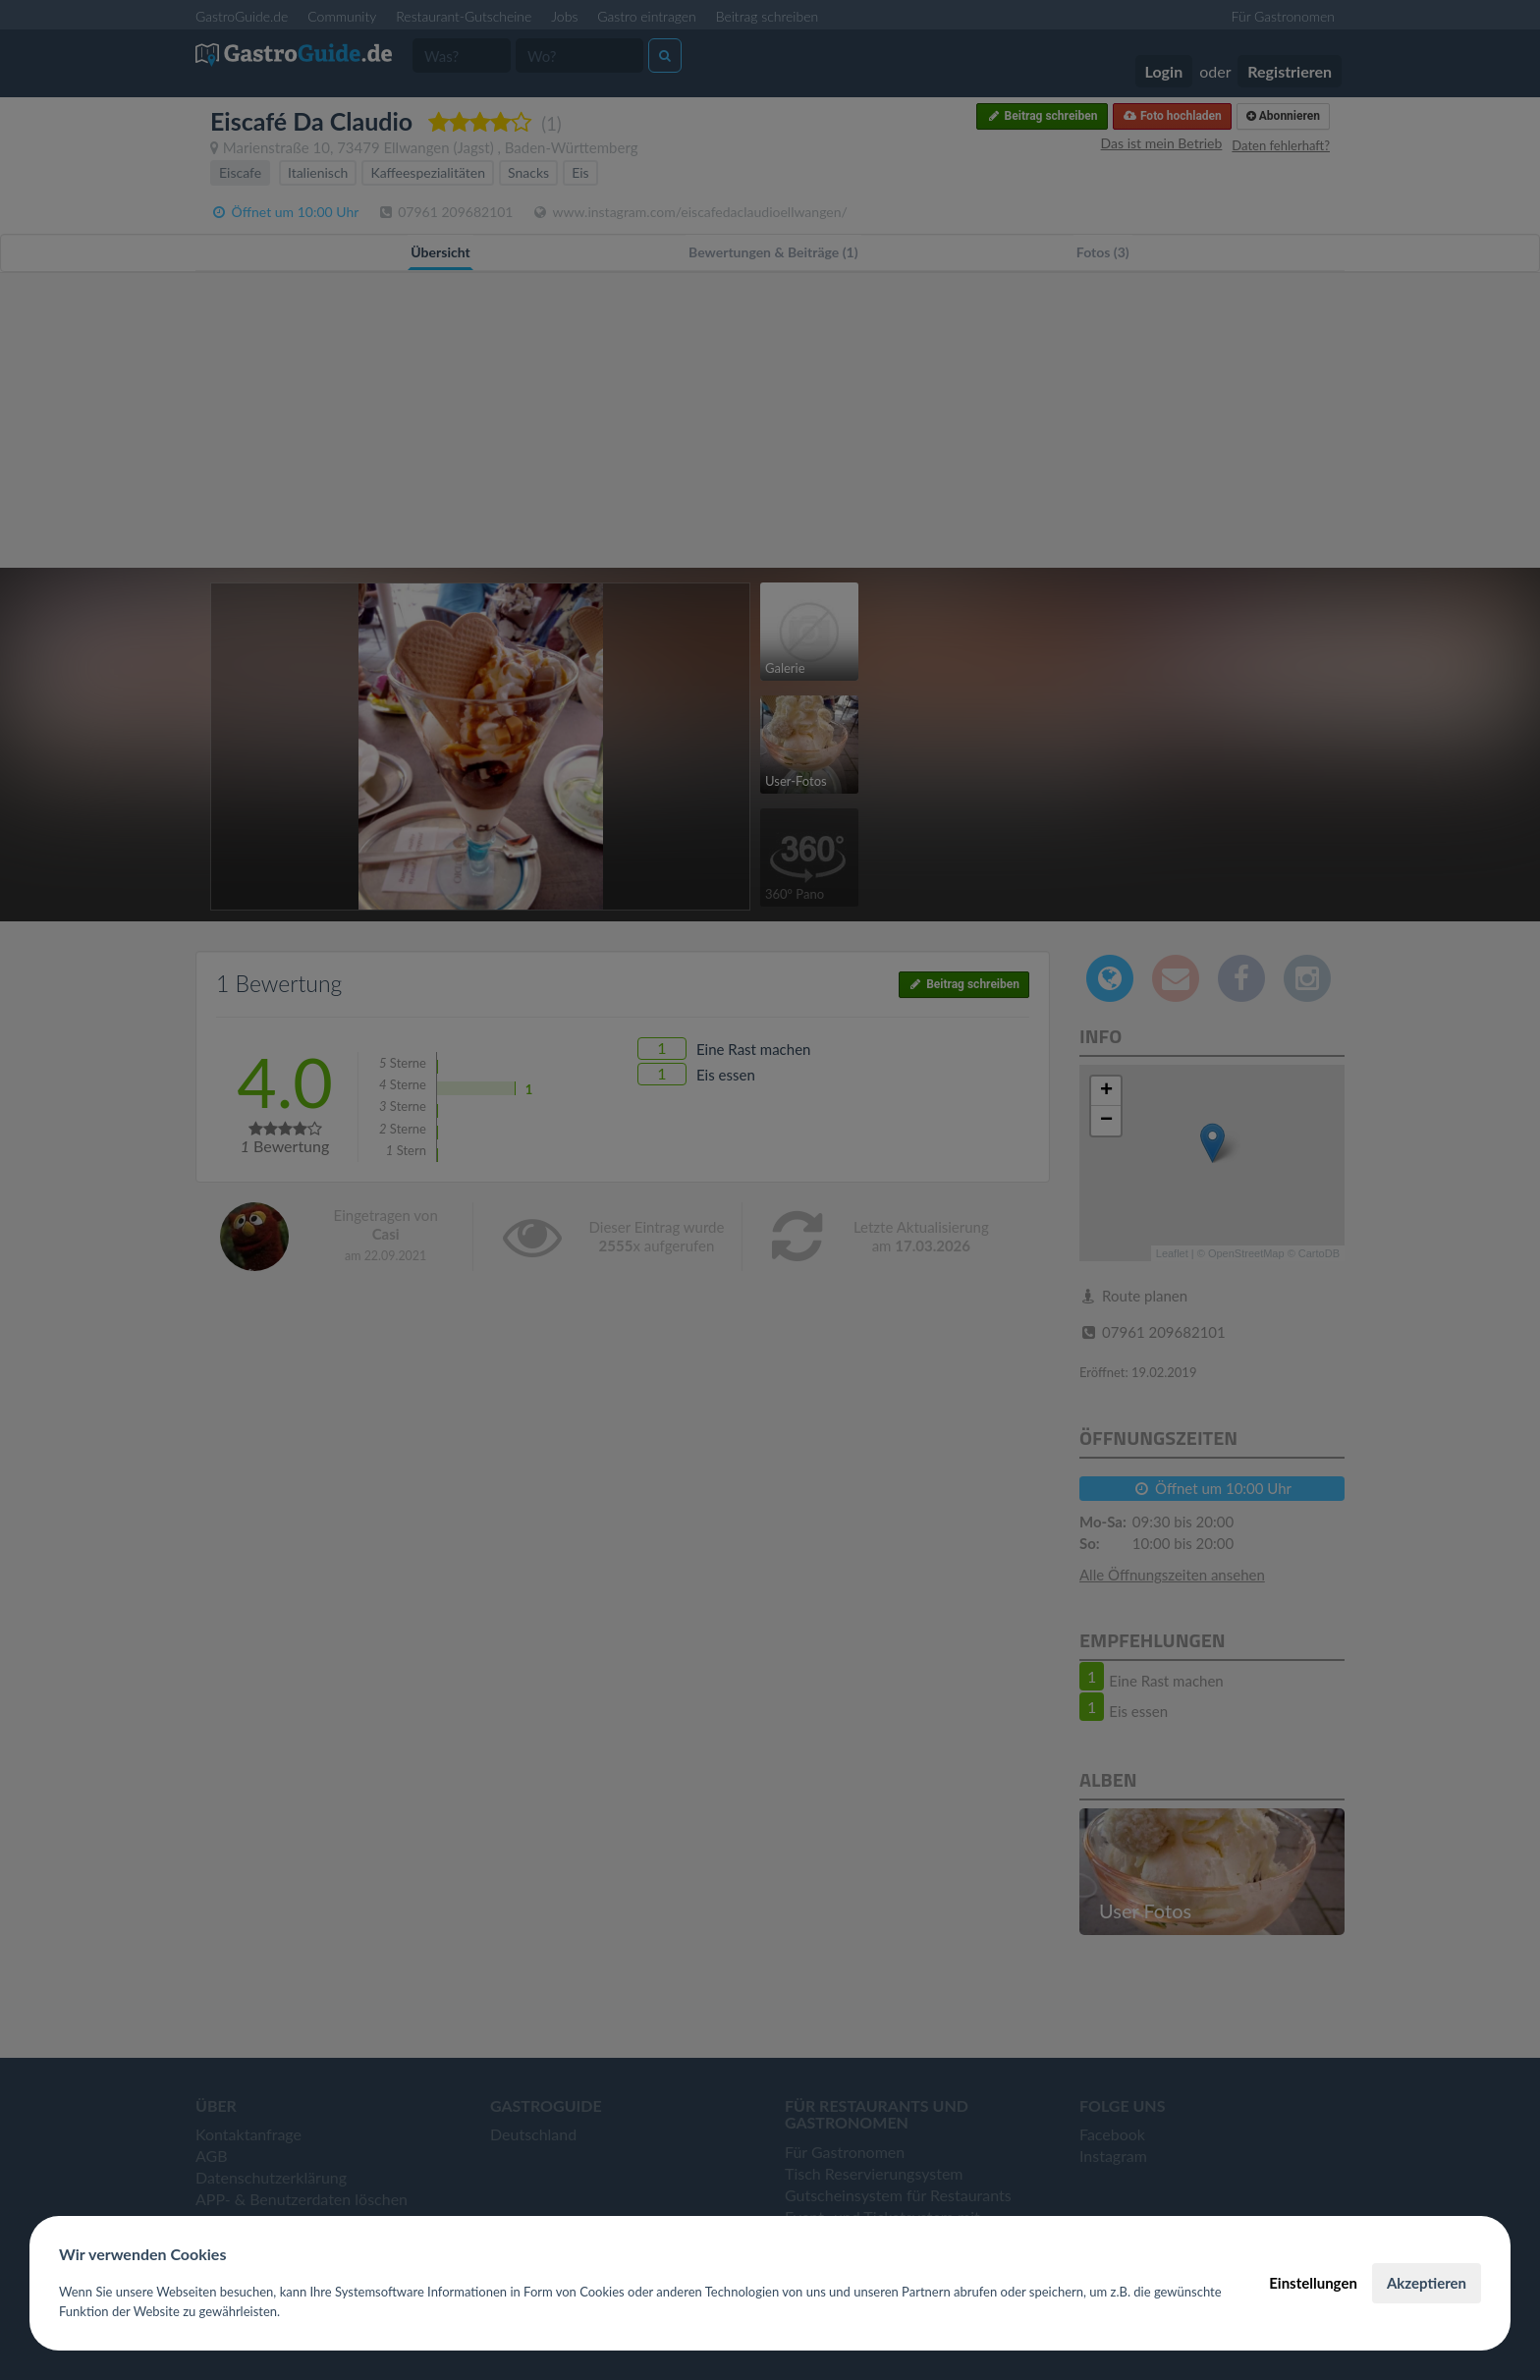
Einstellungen (1313, 2283)
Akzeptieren (1426, 2283)
